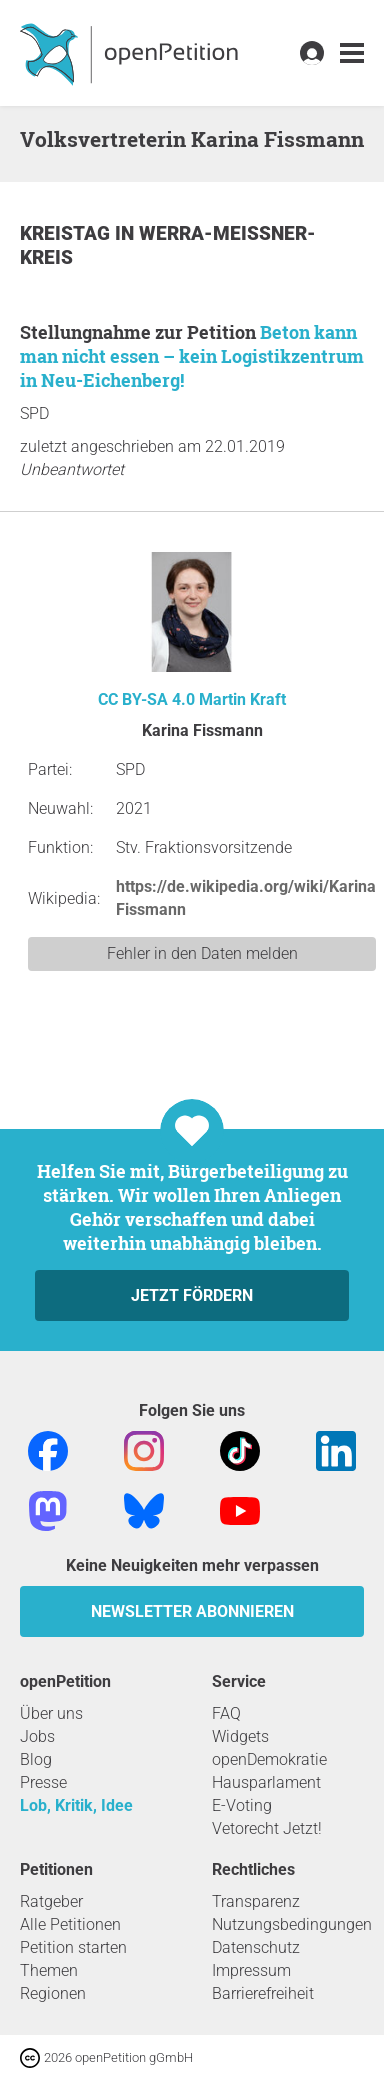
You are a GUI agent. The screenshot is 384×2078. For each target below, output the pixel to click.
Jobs (37, 1736)
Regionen (53, 1993)
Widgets (240, 1736)
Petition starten (73, 1947)
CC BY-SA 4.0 (146, 699)
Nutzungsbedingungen (292, 1924)
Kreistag (67, 233)
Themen (49, 1970)
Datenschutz (256, 1947)
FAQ (226, 1713)
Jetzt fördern (192, 1295)
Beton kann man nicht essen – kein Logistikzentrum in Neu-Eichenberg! (192, 356)
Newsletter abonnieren (192, 1611)
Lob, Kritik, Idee (76, 1805)
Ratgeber (51, 1901)
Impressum (251, 1970)
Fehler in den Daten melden (202, 953)
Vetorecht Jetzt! (267, 1828)
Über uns (51, 1713)
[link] (352, 53)
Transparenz (256, 1901)
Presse (43, 1782)
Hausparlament (266, 1782)
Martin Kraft (242, 699)
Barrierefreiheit (263, 1993)
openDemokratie (269, 1759)
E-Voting (242, 1805)
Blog (36, 1759)
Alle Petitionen (70, 1924)
